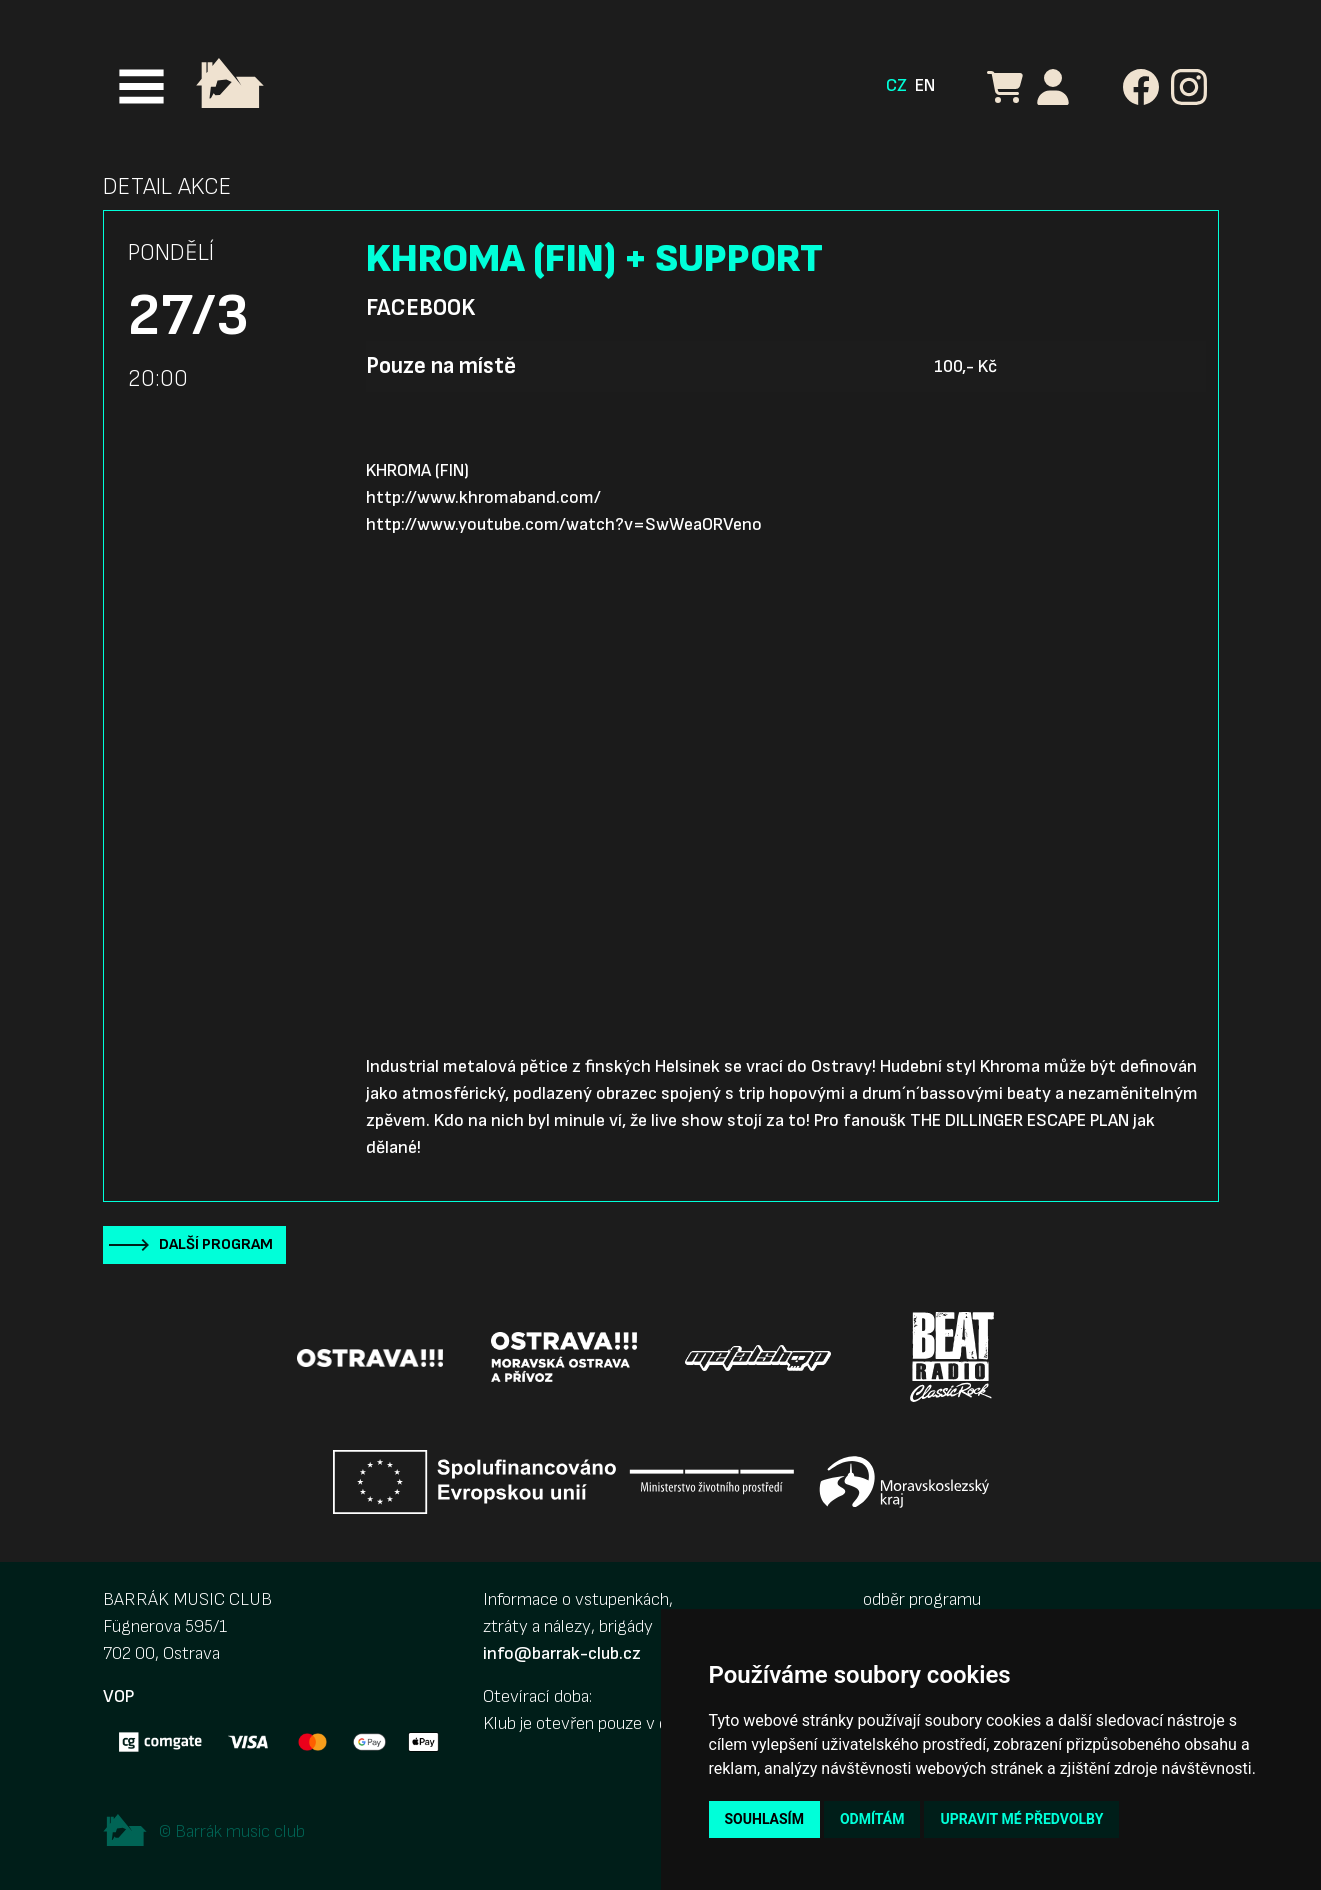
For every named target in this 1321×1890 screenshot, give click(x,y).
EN (925, 85)
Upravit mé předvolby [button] (1021, 1819)
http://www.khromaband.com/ (483, 497)
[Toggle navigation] (141, 86)
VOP (118, 1696)
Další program (216, 1244)
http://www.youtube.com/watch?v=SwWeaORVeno (564, 524)
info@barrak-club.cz (562, 1653)
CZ (896, 85)
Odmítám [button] (872, 1819)
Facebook (420, 308)
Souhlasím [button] (764, 1819)
